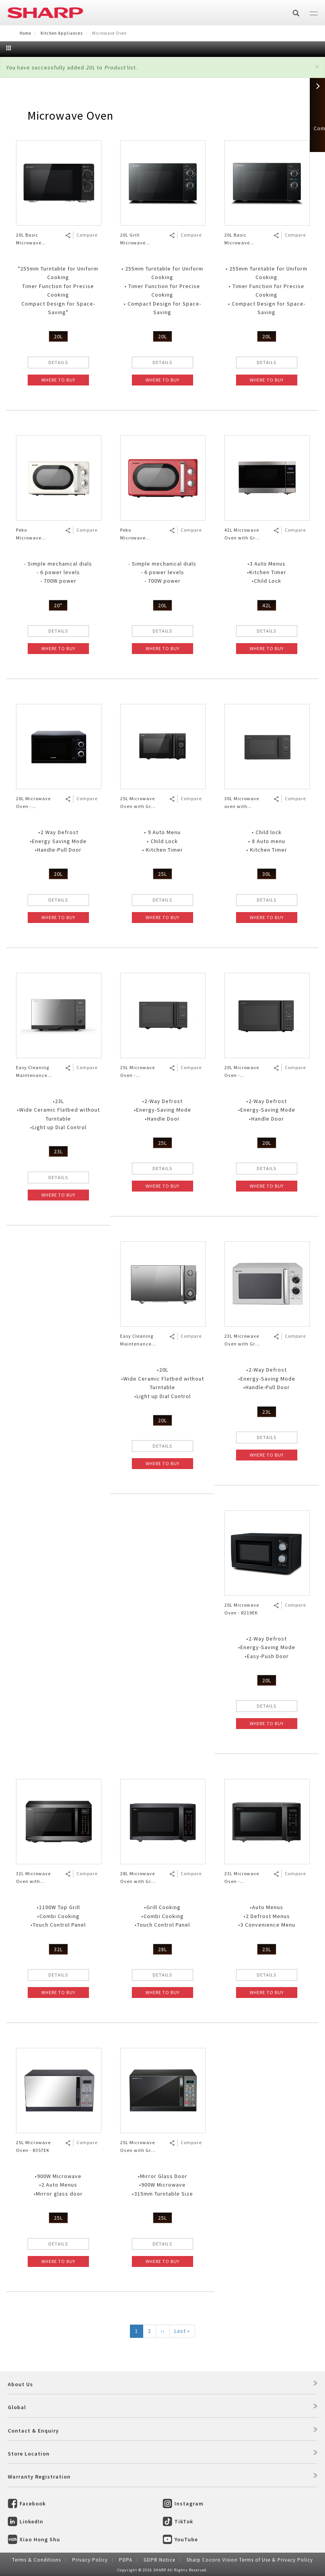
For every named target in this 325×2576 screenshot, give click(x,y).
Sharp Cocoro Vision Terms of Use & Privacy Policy (249, 2560)
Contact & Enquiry (33, 2430)
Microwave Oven (70, 115)
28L (162, 1949)
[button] (317, 66)
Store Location (29, 2453)
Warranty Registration (39, 2476)
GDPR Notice (159, 2560)
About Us (20, 2384)
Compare (87, 235)
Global (17, 2407)
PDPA (125, 2560)
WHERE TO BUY (58, 380)
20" (58, 605)
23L (58, 1151)
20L (58, 336)
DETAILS (58, 362)
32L (58, 1949)
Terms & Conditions (36, 2560)
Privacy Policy (90, 2560)
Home (25, 33)
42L (266, 605)
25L (162, 873)
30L (266, 873)
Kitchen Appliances (62, 33)
